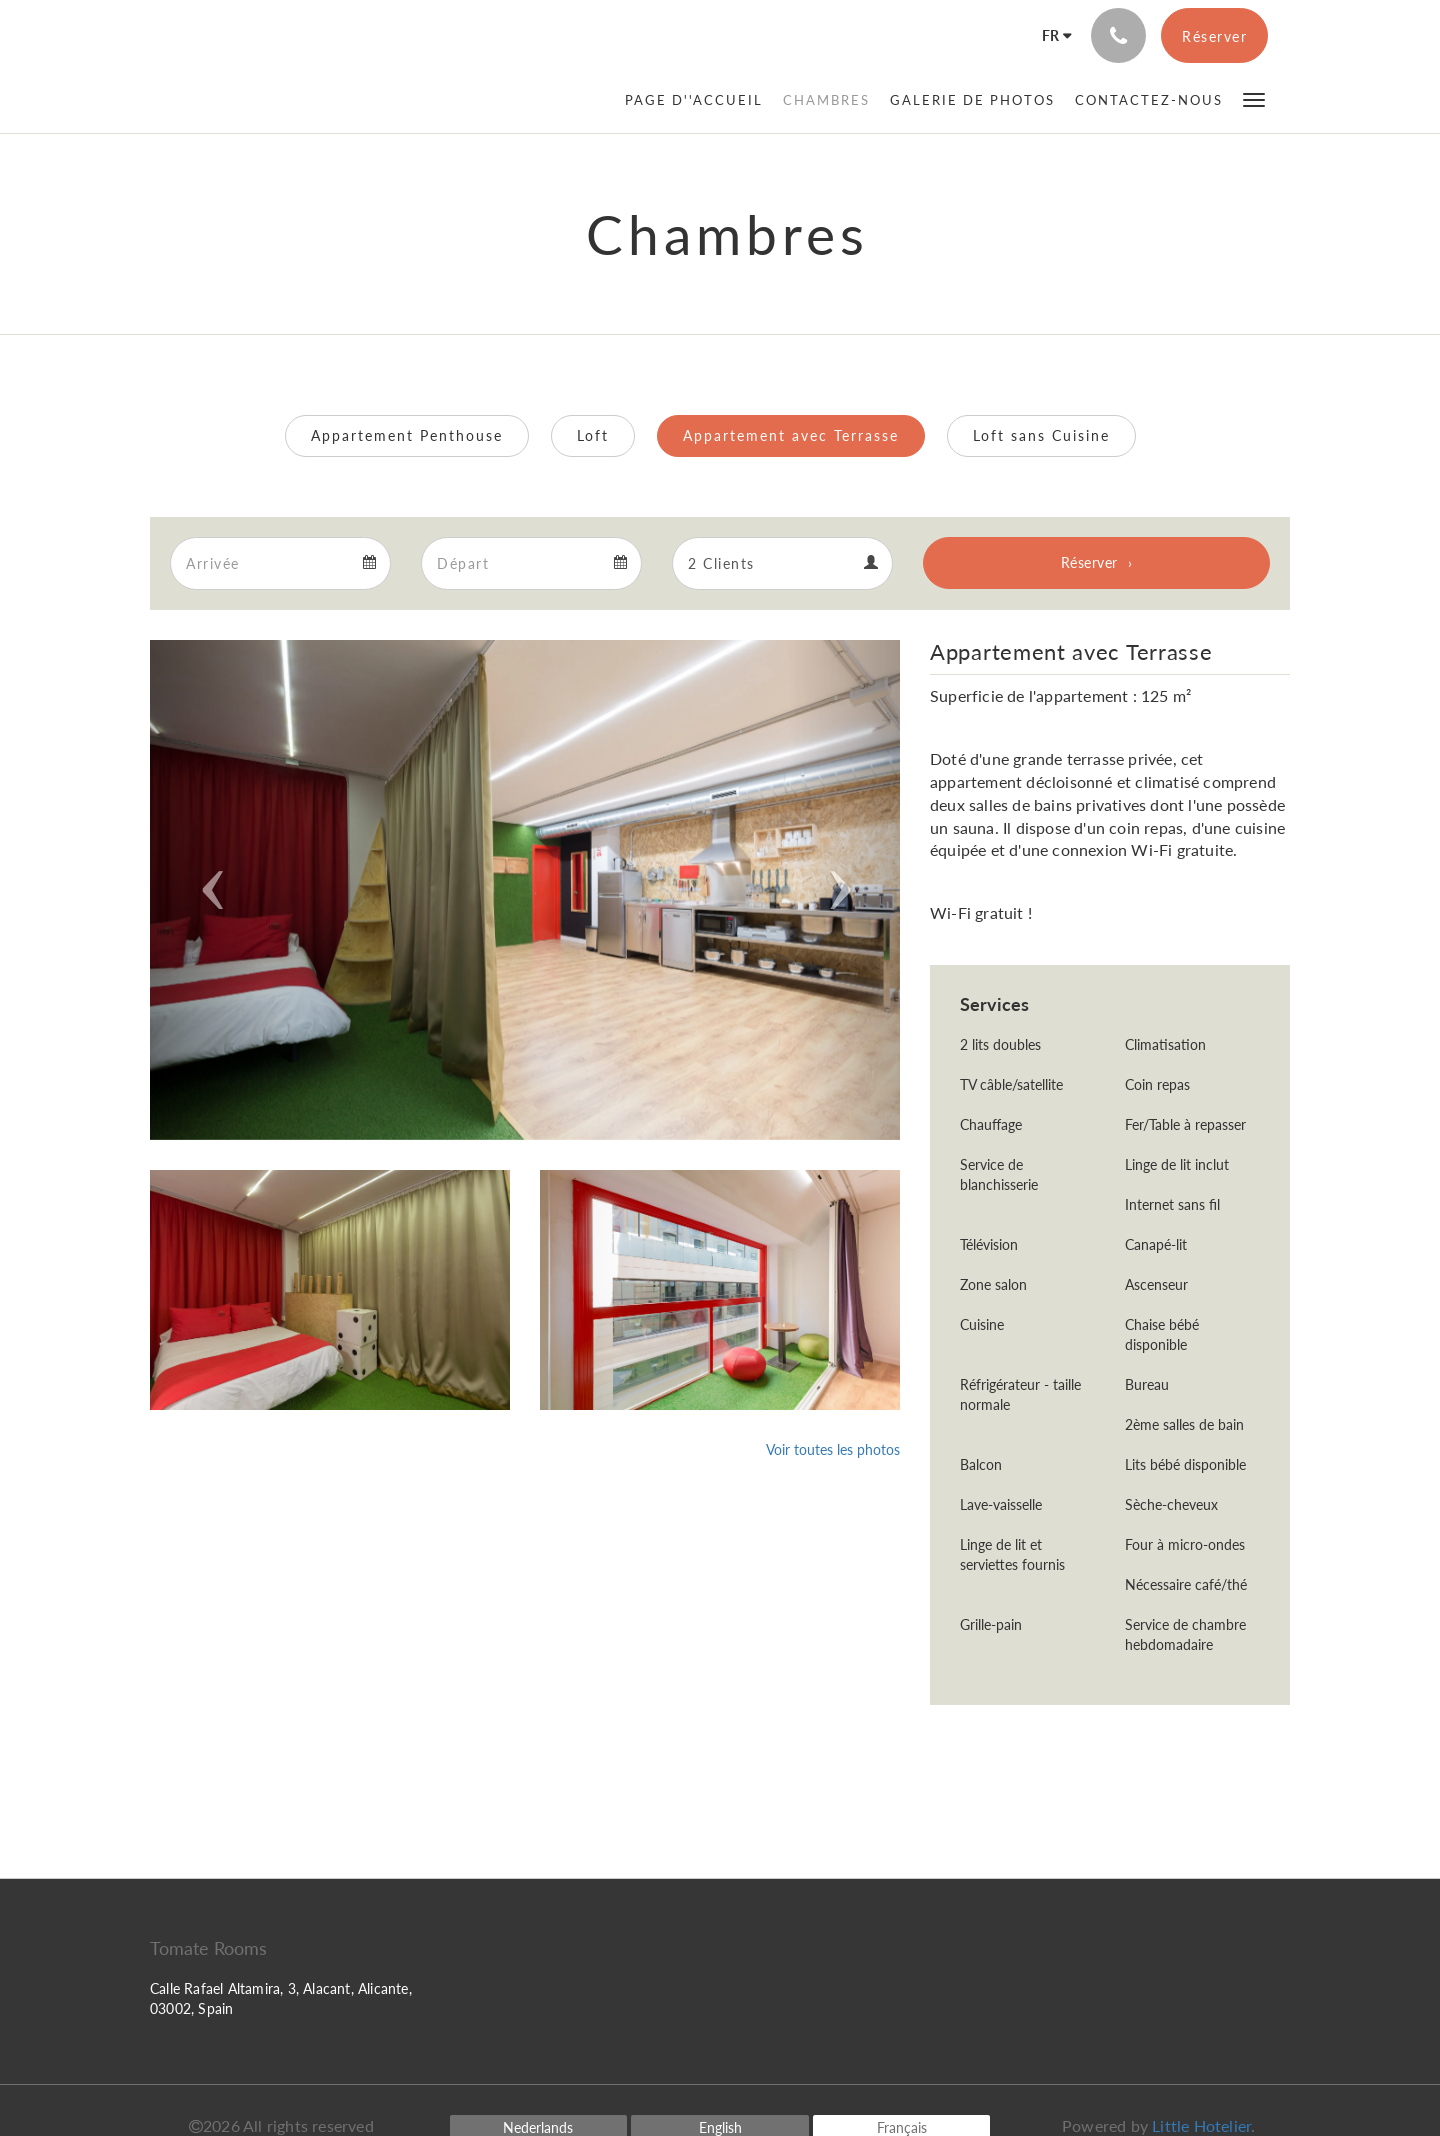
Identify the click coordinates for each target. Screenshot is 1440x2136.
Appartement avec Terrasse (791, 435)
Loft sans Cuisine (1041, 435)
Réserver (1089, 562)
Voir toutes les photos (833, 1449)
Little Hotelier (1201, 2125)
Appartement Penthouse (407, 435)
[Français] (1050, 36)
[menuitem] (699, 100)
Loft (593, 435)
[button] (1254, 98)
